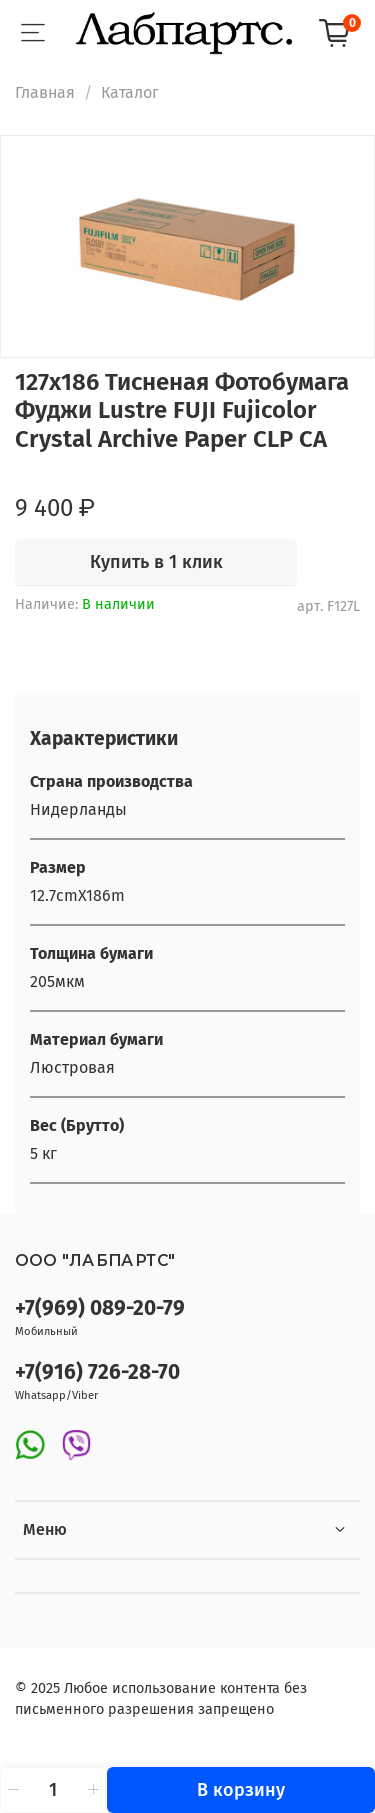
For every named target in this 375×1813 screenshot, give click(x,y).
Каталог (130, 92)
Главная (45, 92)
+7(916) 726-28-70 (97, 1372)
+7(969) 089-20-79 (100, 1308)
